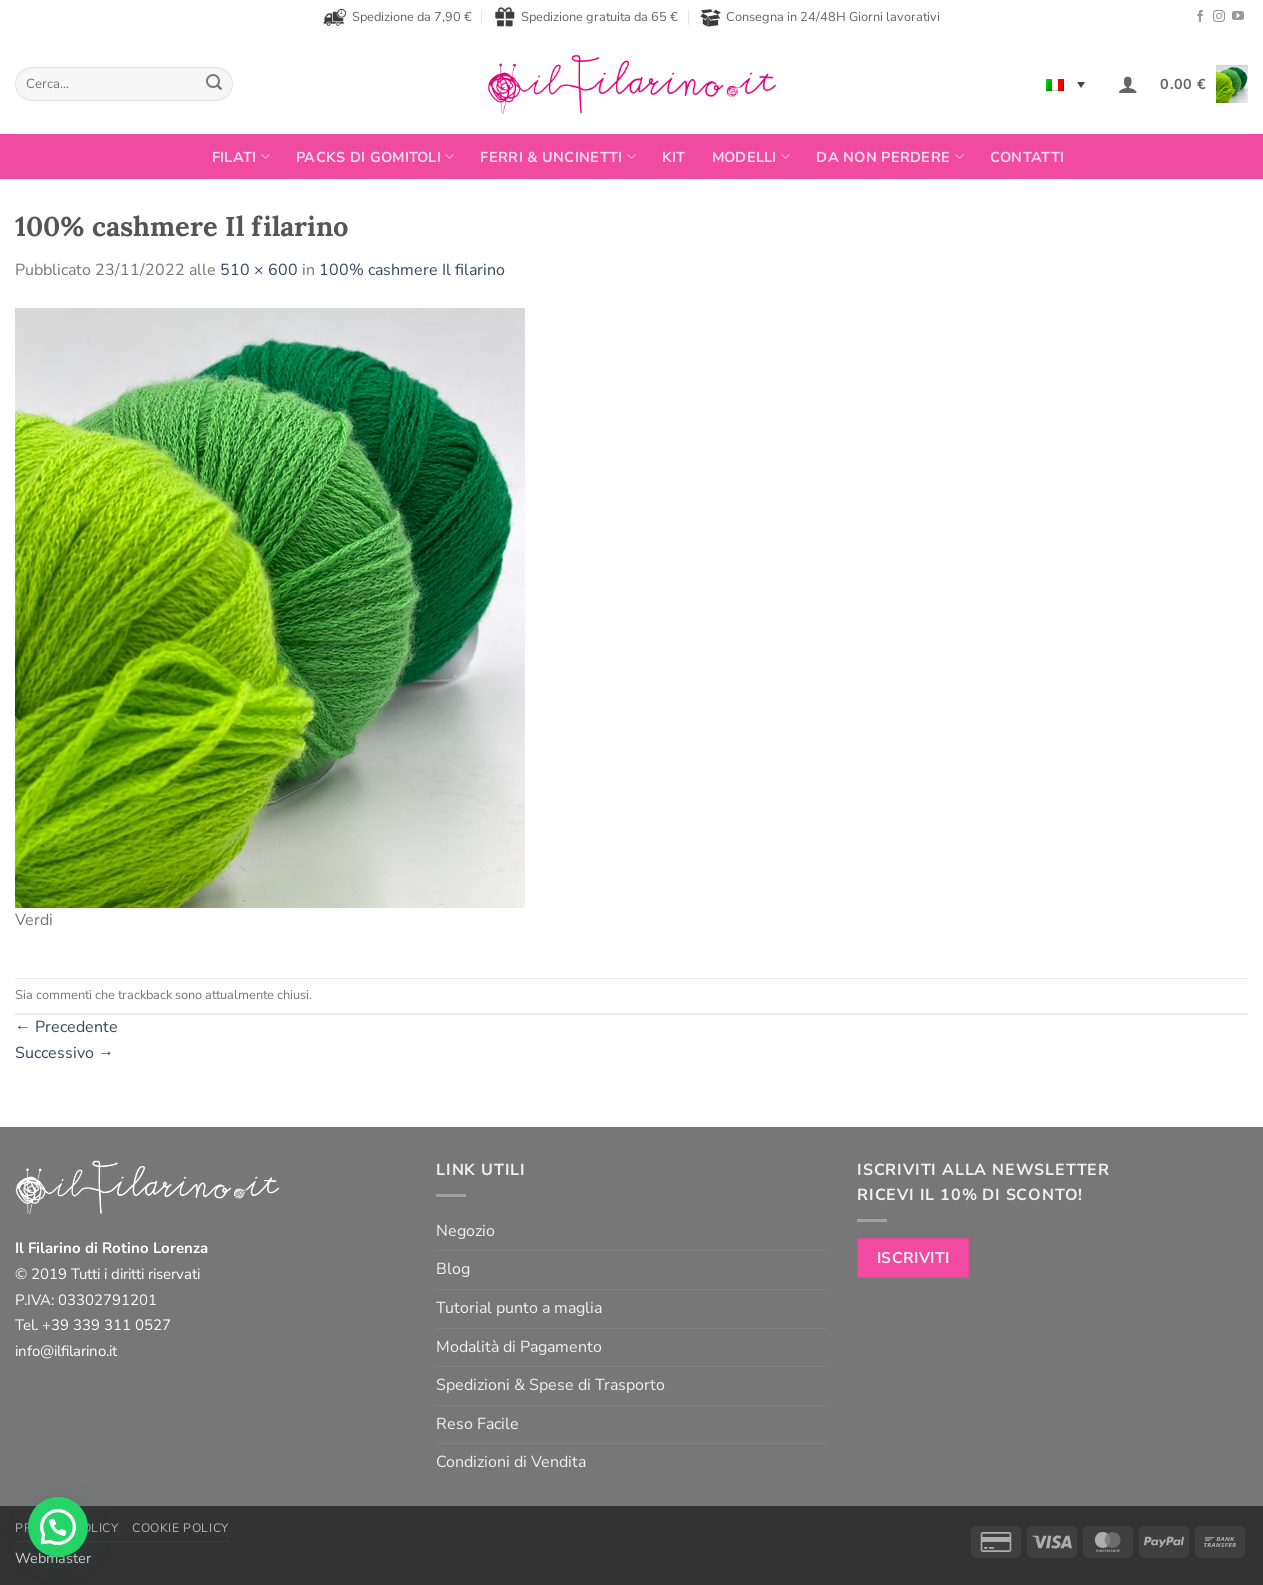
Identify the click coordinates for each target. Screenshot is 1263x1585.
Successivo (64, 1053)
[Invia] (215, 84)
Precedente (66, 1027)
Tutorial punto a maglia (519, 1308)
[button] (1128, 84)
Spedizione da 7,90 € (397, 17)
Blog (453, 1269)
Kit (674, 157)
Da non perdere (890, 157)
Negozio (465, 1231)
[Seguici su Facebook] (1200, 17)
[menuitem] (1065, 84)
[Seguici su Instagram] (1219, 17)
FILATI (241, 157)
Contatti (1027, 157)
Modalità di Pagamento (519, 1347)
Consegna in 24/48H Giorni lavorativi (820, 17)
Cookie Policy (180, 1528)
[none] (1065, 84)
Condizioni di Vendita (511, 1462)
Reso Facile (477, 1424)
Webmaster (53, 1558)
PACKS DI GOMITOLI (375, 157)
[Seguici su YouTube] (1238, 17)
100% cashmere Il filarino (412, 270)
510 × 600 (259, 270)
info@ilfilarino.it (66, 1351)
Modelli (751, 157)
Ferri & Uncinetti (557, 157)
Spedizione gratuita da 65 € (586, 17)
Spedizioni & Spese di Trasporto (550, 1385)
